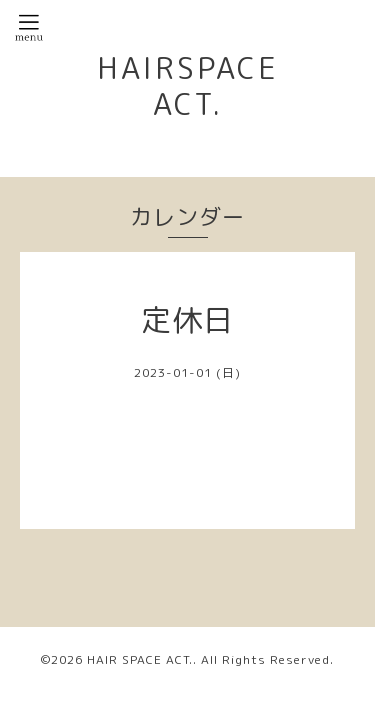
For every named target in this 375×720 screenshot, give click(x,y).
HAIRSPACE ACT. (188, 86)
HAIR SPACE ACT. (140, 659)
